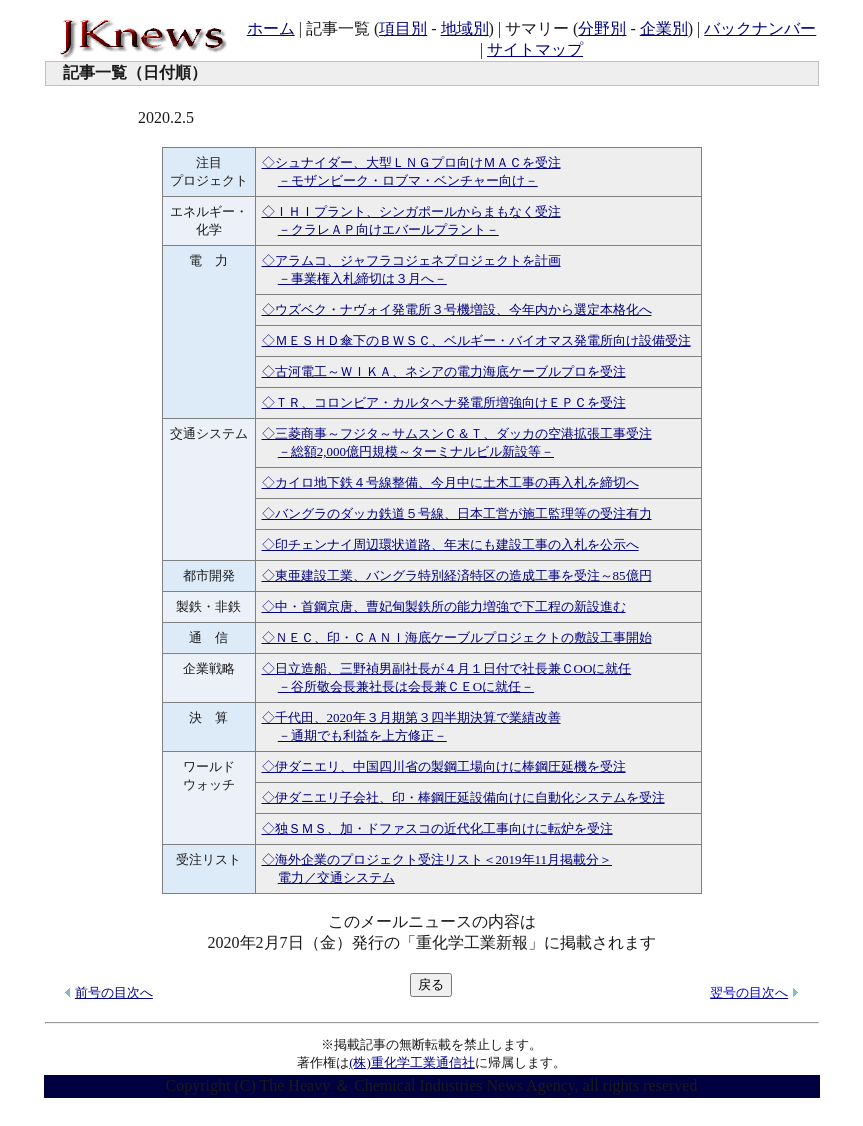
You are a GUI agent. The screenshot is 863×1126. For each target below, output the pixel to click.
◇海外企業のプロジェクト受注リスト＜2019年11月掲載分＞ (437, 859)
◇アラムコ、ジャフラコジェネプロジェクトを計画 (411, 260)
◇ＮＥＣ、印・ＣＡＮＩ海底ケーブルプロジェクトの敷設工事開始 (457, 637)
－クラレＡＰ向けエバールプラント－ (388, 229)
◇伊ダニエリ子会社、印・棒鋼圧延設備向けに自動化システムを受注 (463, 797)
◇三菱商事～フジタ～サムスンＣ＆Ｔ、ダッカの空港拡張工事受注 (457, 433)
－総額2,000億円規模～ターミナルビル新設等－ (416, 451)
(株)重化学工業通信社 (412, 1062)
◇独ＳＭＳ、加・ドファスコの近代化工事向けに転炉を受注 (437, 828)
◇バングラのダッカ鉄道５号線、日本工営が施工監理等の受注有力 (457, 513)
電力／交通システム (336, 877)
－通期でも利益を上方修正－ (362, 735)
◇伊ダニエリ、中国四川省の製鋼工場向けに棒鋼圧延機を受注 (444, 766)
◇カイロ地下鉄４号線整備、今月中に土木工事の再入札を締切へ (450, 482)
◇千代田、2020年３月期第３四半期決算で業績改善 (411, 717)
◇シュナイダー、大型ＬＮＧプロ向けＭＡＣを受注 (411, 162)
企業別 (664, 28)
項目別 (403, 28)
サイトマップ (535, 49)
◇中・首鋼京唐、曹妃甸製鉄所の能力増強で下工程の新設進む (444, 606)
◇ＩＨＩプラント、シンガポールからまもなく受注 (411, 211)
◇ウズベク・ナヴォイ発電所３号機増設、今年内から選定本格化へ (457, 309)
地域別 (465, 28)
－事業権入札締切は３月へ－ (362, 278)
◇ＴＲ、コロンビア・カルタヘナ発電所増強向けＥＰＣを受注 (444, 402)
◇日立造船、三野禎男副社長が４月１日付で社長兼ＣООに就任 (447, 668)
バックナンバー (760, 28)
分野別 (602, 28)
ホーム (271, 28)
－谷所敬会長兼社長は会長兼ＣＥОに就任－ (406, 686)
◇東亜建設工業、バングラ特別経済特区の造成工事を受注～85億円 (457, 575)
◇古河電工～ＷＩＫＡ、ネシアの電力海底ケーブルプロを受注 (444, 371)
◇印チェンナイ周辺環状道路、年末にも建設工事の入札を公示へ (450, 544)
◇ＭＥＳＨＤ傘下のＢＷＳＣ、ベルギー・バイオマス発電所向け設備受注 (476, 340)
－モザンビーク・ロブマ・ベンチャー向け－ (408, 180)
